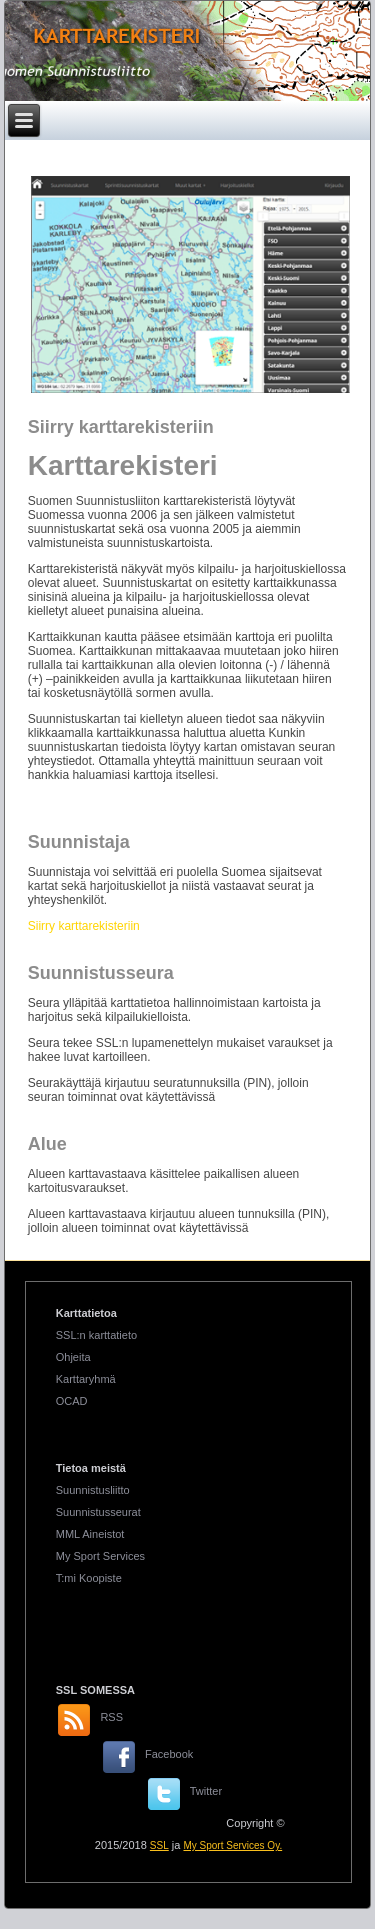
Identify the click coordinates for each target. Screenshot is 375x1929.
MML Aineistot (90, 1534)
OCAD (72, 1401)
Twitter (206, 1791)
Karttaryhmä (86, 1379)
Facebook (169, 1754)
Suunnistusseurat (98, 1512)
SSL (159, 1845)
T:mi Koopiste (89, 1578)
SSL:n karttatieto (96, 1335)
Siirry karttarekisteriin (84, 926)
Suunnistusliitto (93, 1490)
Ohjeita (73, 1357)
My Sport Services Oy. (232, 1845)
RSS (111, 1717)
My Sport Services (100, 1556)
